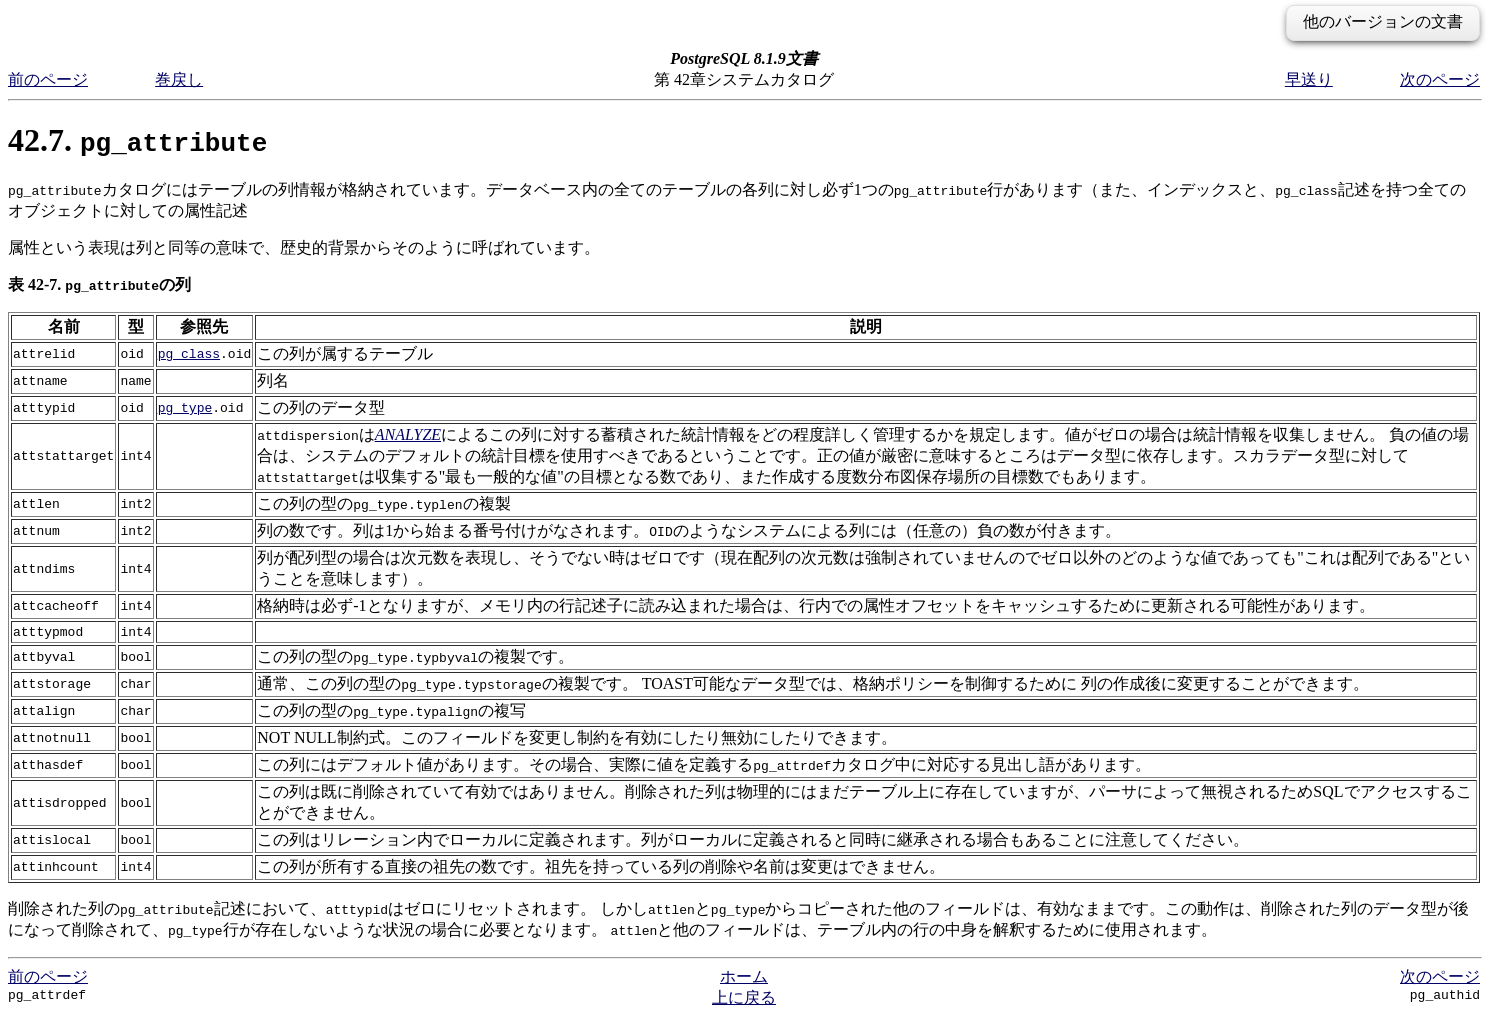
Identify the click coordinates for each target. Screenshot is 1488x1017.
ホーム (744, 976)
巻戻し (179, 79)
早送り (1309, 79)
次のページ (1440, 79)
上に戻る (744, 997)
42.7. (137, 140)
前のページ (48, 79)
